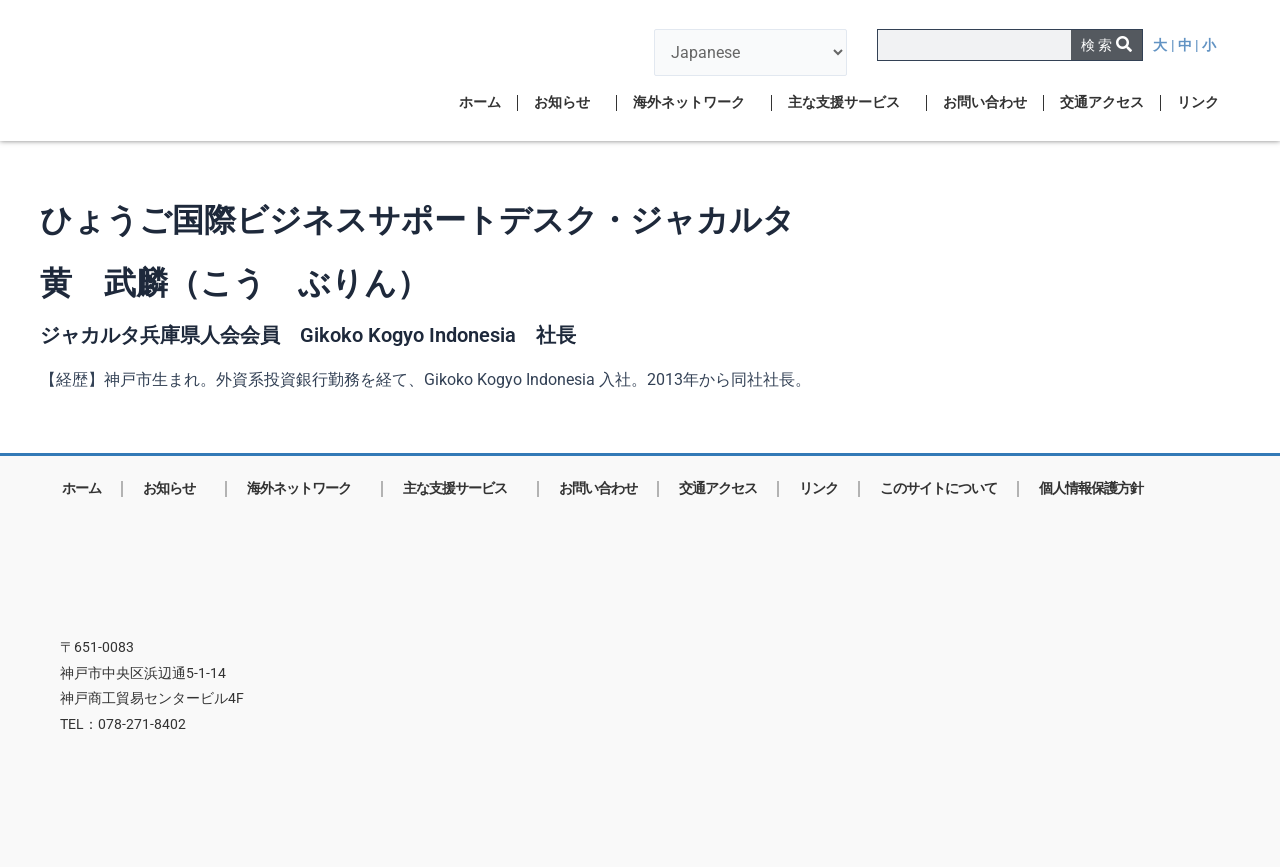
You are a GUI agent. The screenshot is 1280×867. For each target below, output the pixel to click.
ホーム (480, 102)
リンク (1198, 102)
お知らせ (567, 103)
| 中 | (1186, 45)
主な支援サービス (849, 103)
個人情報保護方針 (1091, 488)
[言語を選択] (750, 52)
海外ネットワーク (694, 103)
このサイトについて (938, 488)
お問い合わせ (985, 102)
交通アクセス (1102, 102)
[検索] (1106, 45)
